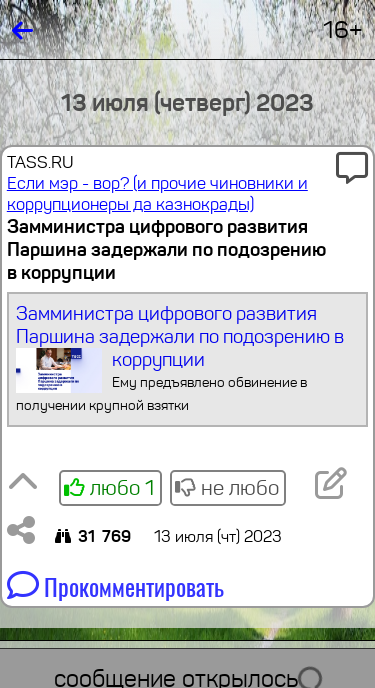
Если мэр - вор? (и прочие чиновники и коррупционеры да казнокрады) (157, 194)
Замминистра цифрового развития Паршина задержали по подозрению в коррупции (187, 359)
